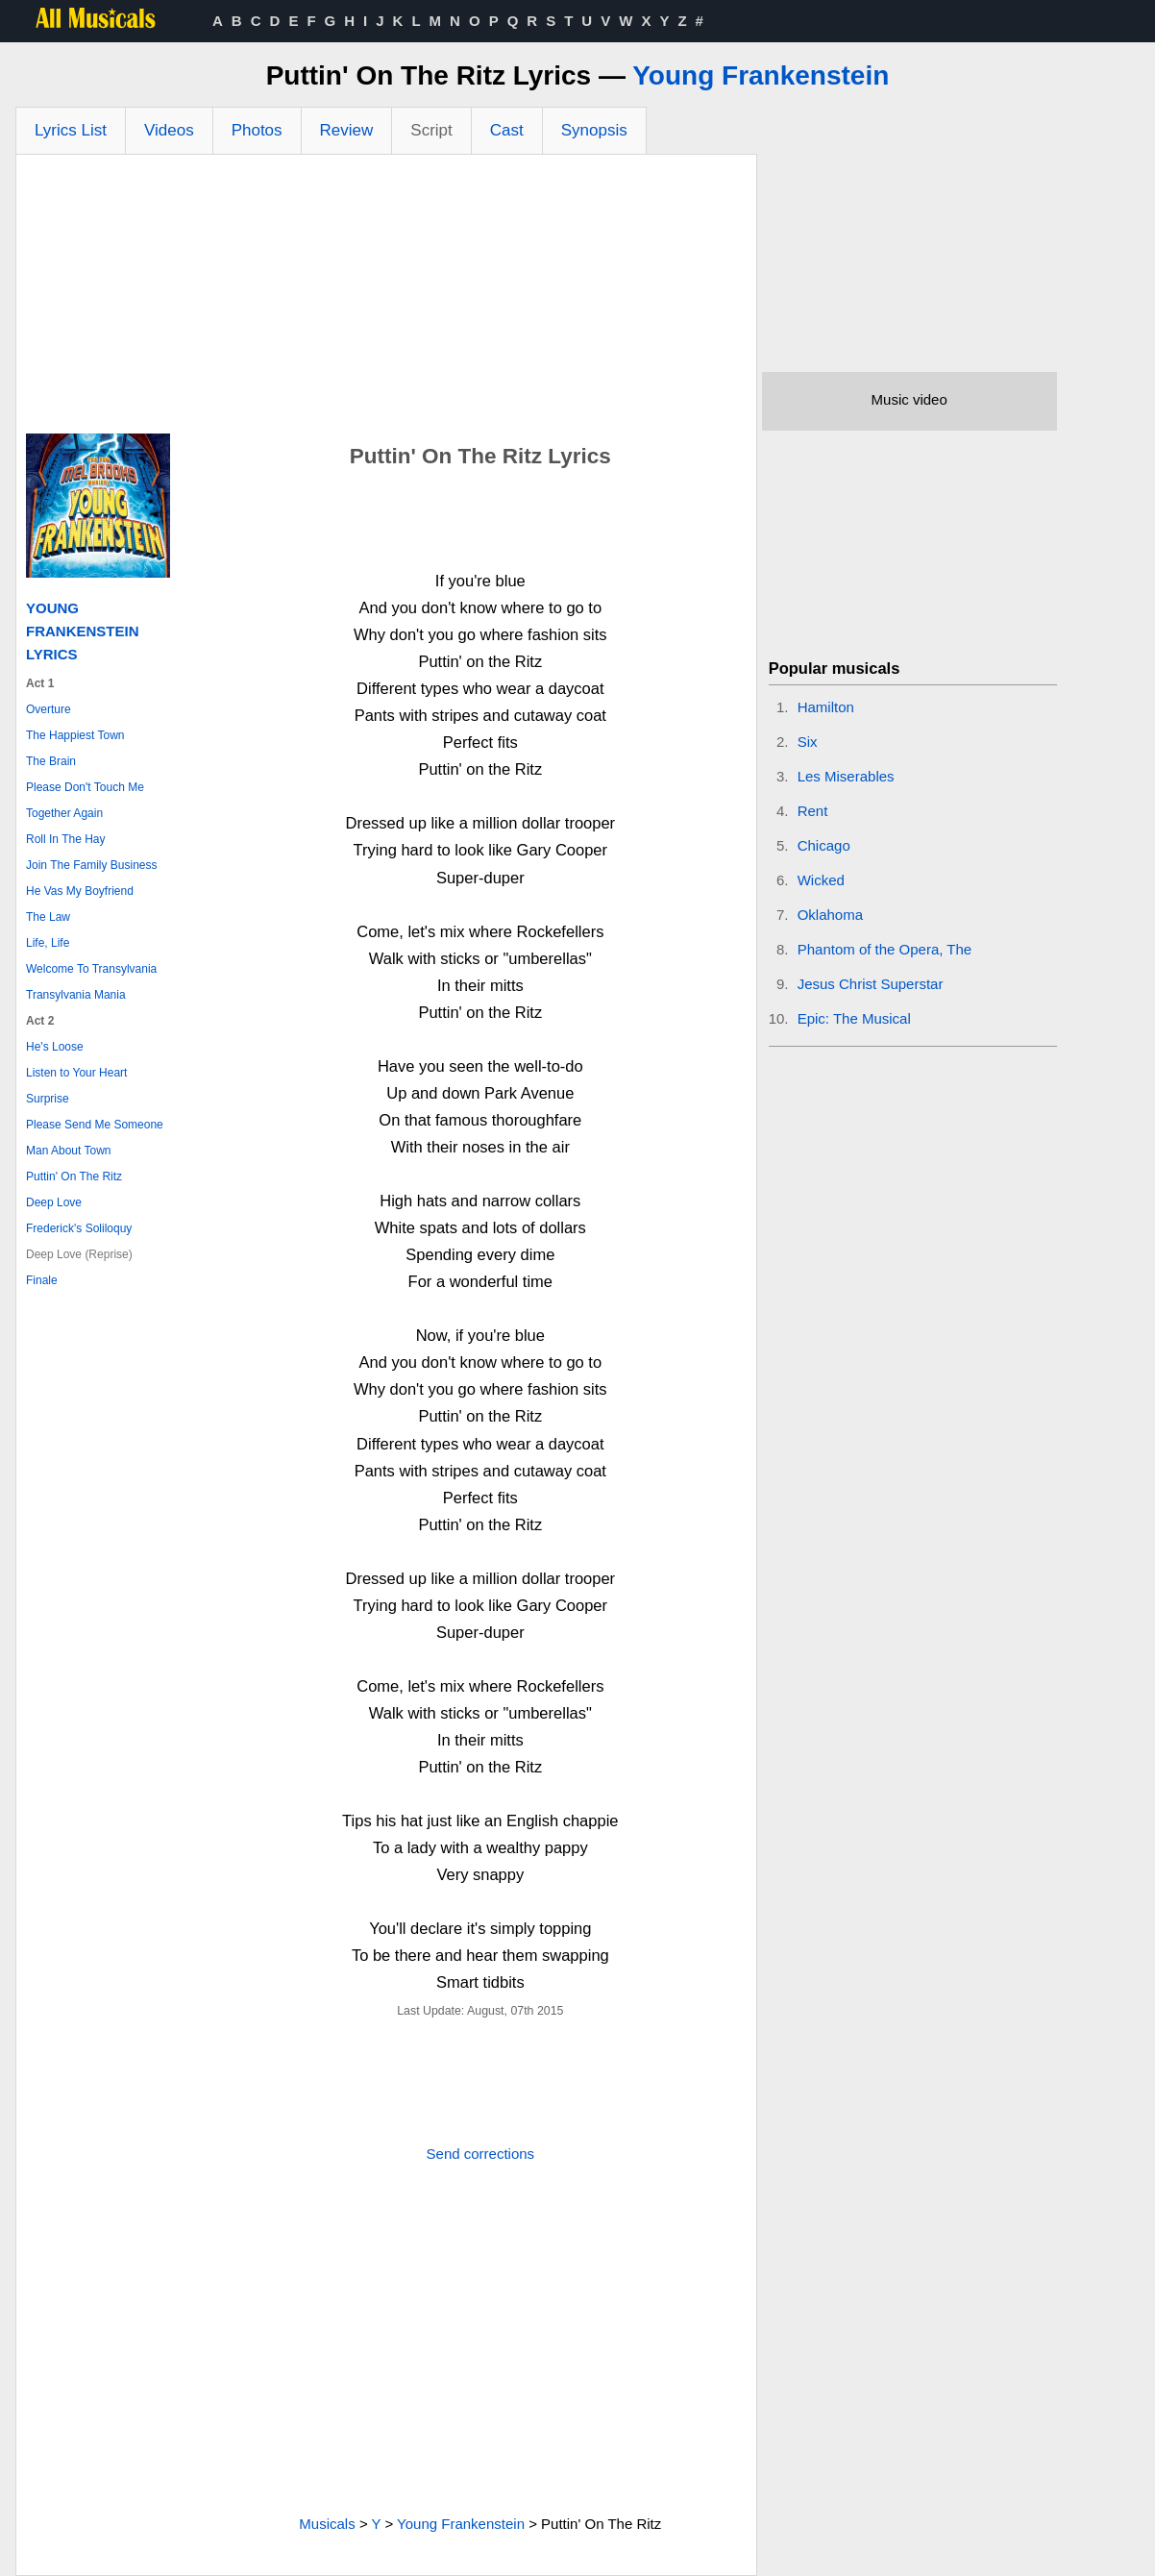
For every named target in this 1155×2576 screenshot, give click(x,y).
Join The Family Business (92, 865)
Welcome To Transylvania (91, 969)
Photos (257, 130)
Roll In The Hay (65, 839)
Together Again (64, 813)
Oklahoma (830, 914)
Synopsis (594, 130)
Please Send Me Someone (94, 1124)
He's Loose (55, 1046)
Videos (169, 130)
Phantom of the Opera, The (885, 949)
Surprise (47, 1098)
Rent (813, 811)
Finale (42, 1280)
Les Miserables (846, 776)
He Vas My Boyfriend (80, 891)
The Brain (51, 761)
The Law (48, 917)
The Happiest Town (75, 735)
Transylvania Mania (76, 995)
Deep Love (54, 1202)
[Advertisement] (386, 298)
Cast (507, 130)
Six (808, 741)
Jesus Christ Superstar (871, 984)
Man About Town (68, 1150)
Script (431, 130)
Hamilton (826, 707)
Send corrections (481, 2153)
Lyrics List (71, 130)
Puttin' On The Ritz (74, 1176)
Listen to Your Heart (76, 1072)
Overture (48, 709)
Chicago (824, 845)
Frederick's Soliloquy (79, 1228)
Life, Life (47, 943)
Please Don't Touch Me (85, 787)
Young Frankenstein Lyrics (82, 631)
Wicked (821, 880)
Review (347, 130)
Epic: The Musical (854, 1018)
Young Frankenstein (760, 75)
